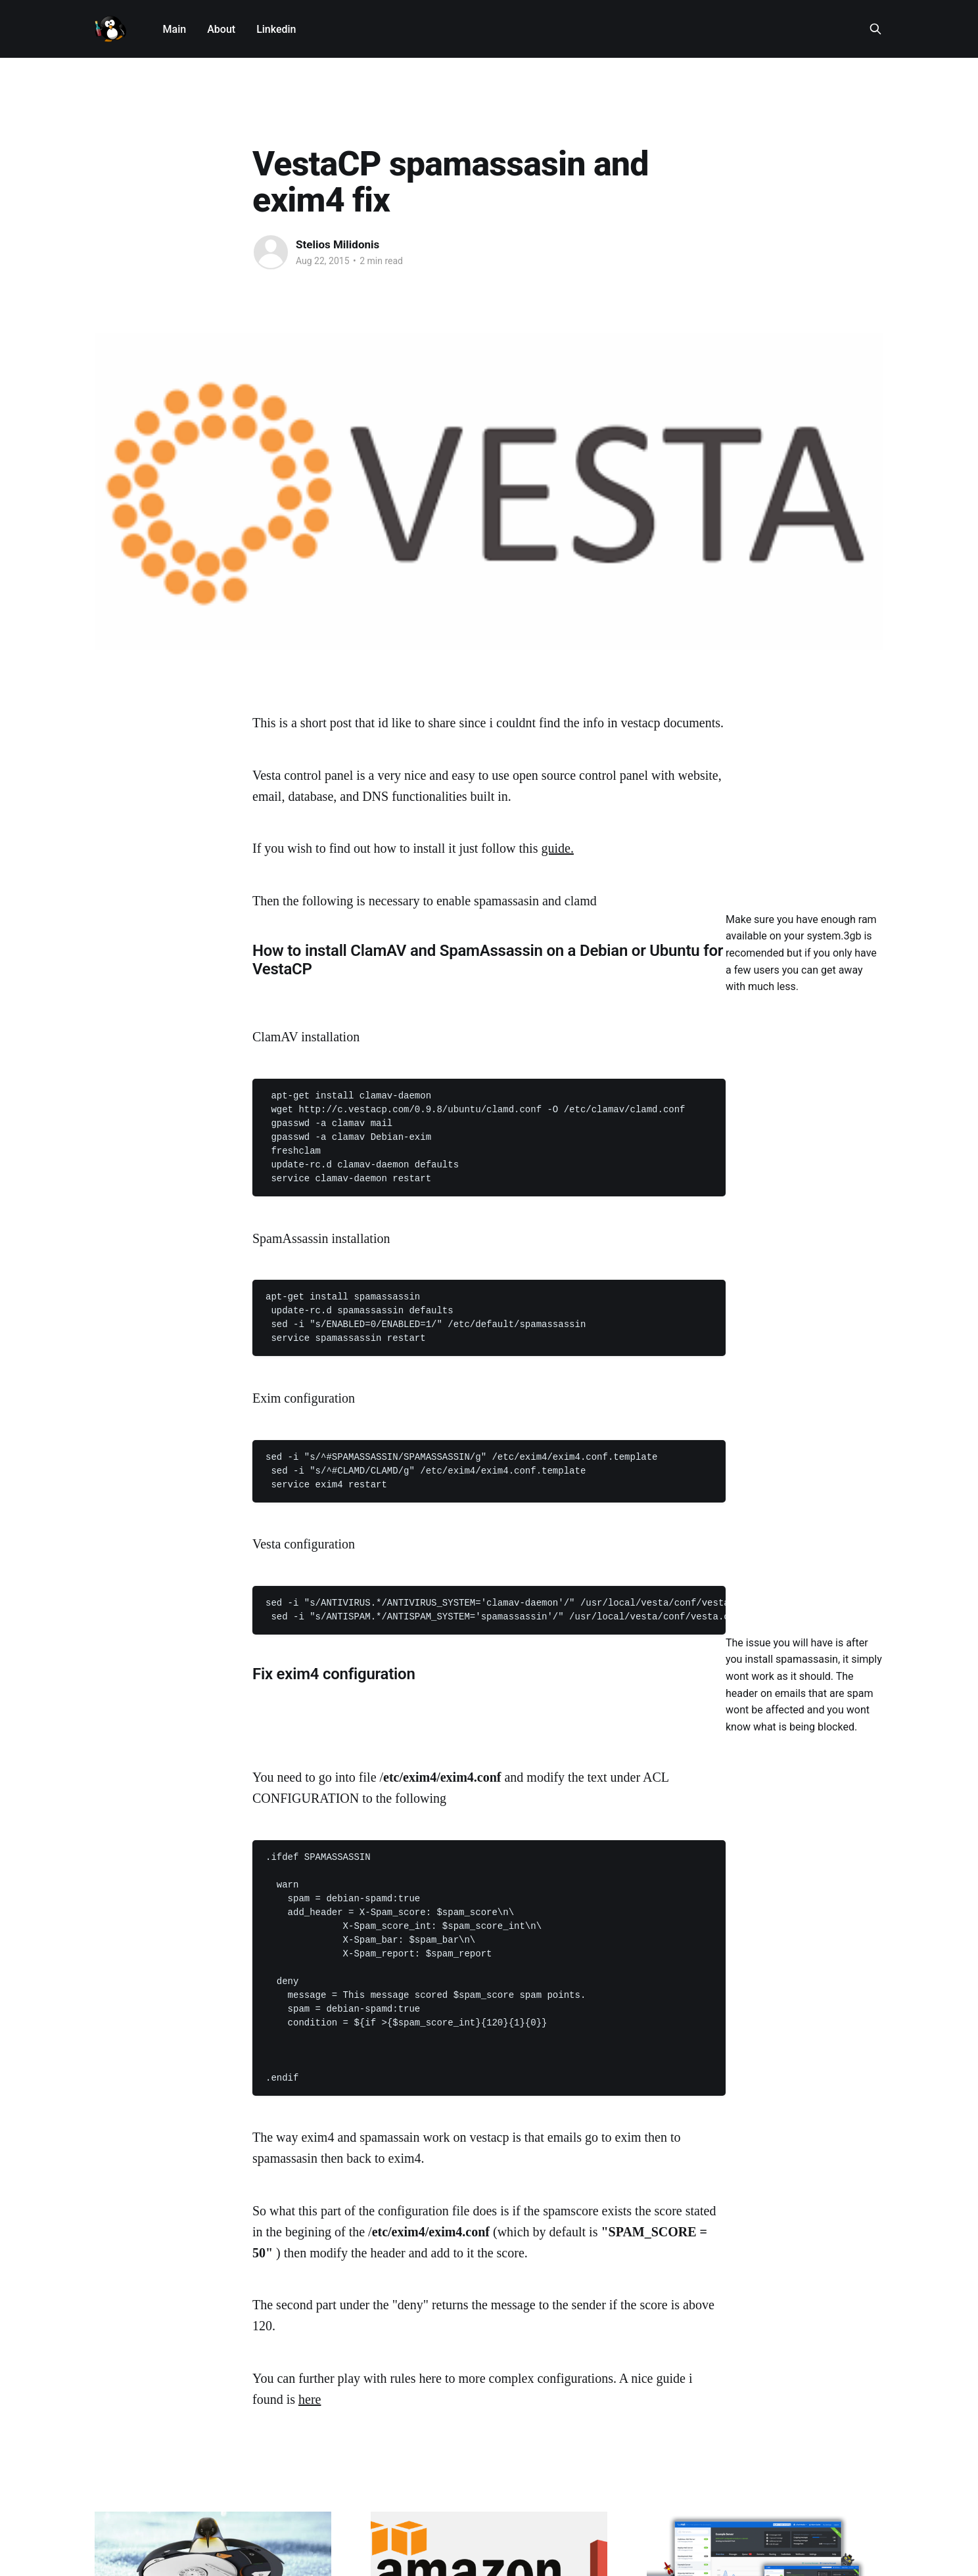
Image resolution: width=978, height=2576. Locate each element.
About (221, 29)
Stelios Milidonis (337, 244)
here (309, 2399)
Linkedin (276, 29)
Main (175, 29)
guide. (557, 848)
